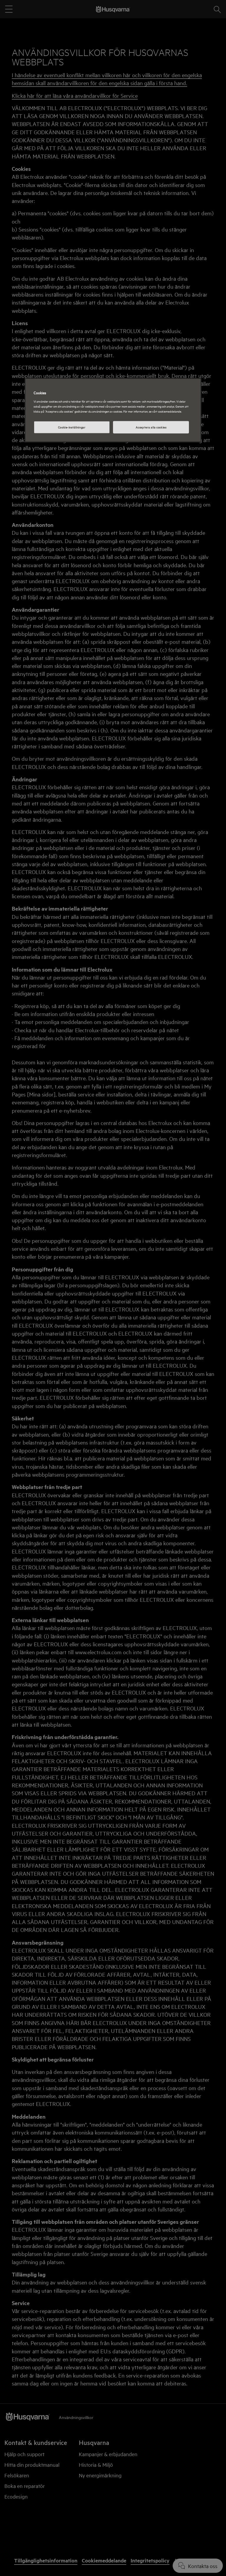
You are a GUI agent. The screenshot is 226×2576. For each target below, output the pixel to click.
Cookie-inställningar (71, 427)
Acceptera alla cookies (151, 427)
